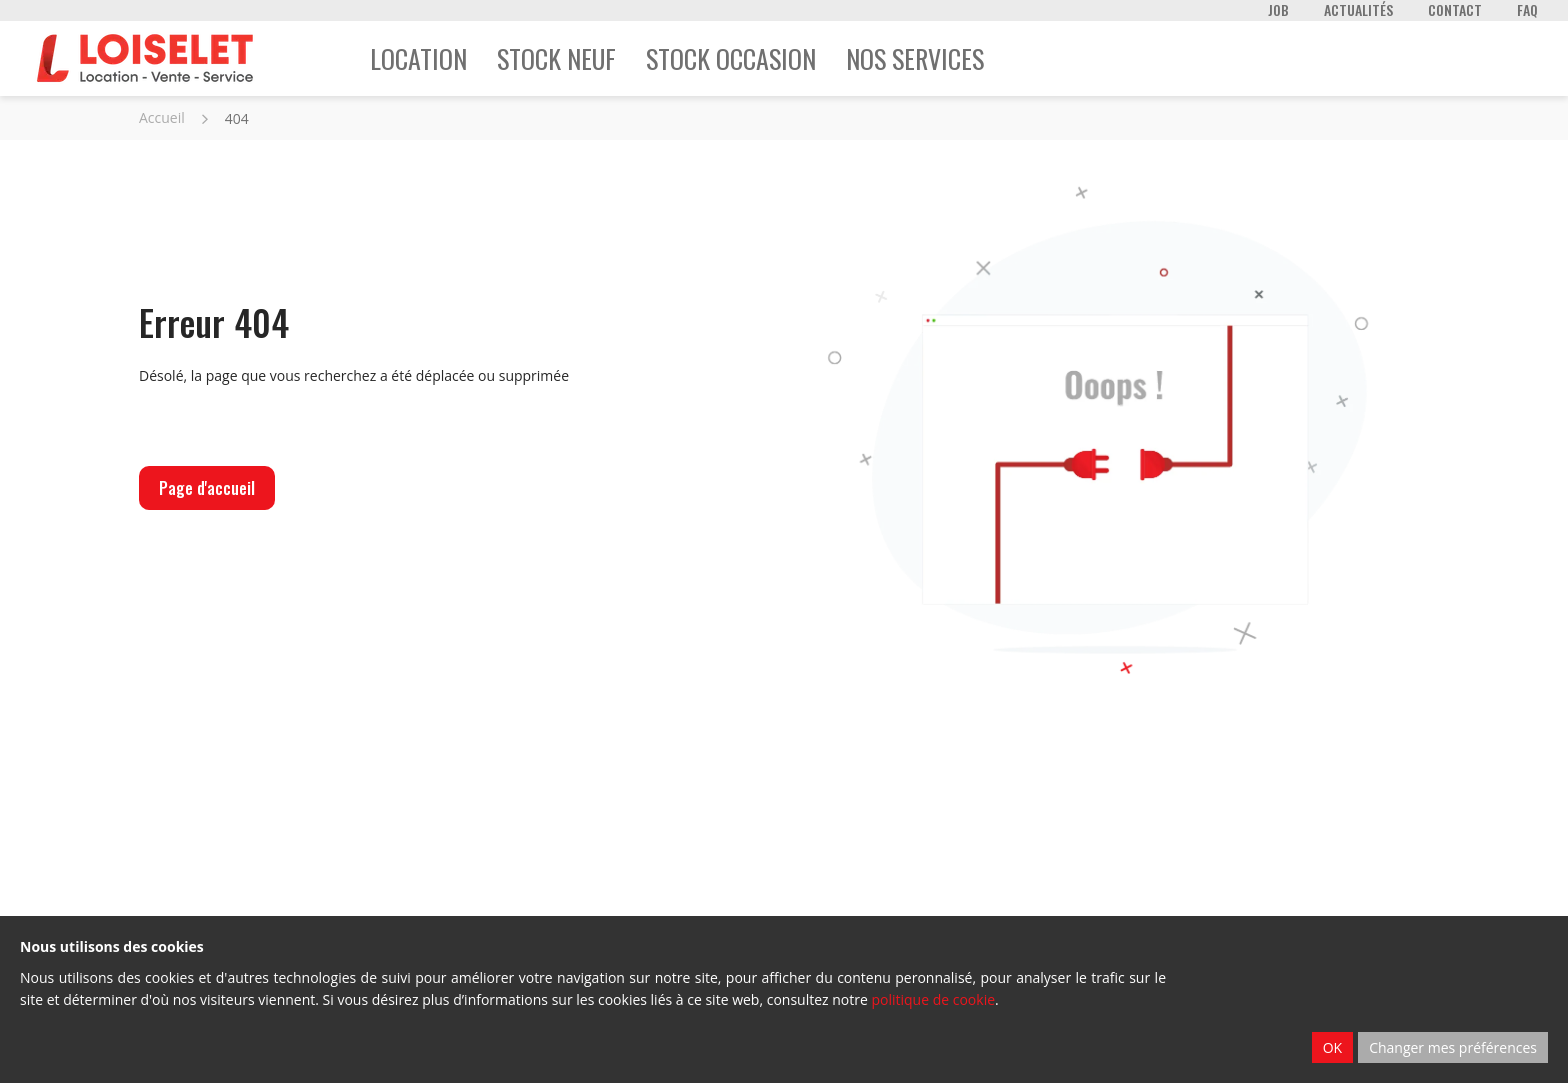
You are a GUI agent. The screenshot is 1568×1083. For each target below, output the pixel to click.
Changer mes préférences (1453, 1047)
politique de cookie (933, 999)
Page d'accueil (207, 488)
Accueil (162, 117)
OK (1332, 1047)
